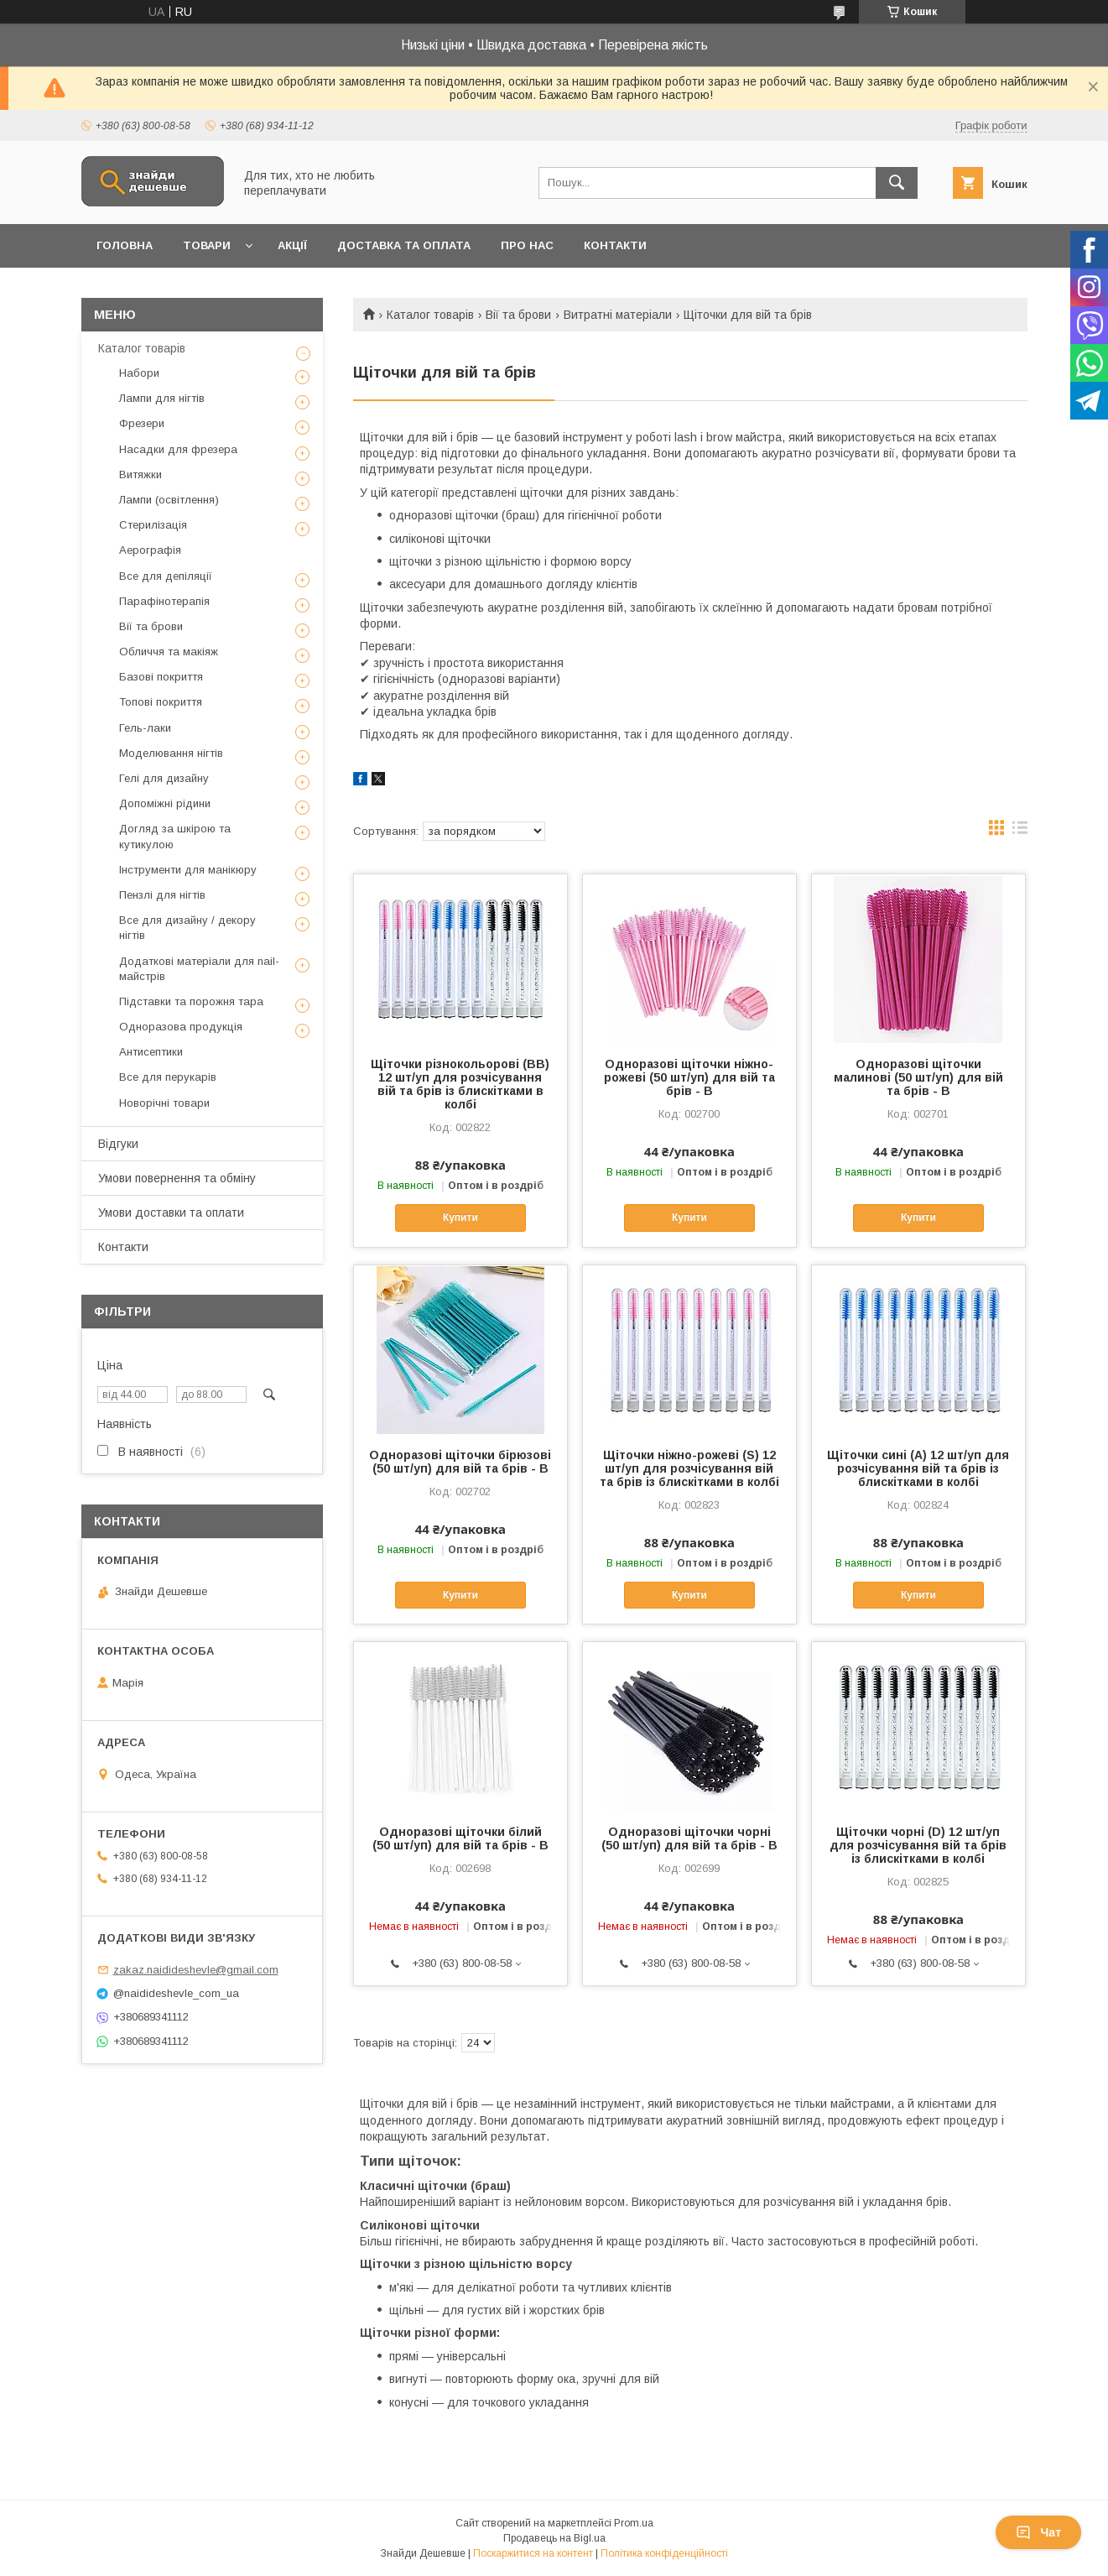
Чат (1038, 2532)
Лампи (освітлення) (169, 499)
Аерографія (150, 550)
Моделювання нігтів (171, 753)
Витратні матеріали (618, 314)
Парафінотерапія (164, 601)
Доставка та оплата (404, 245)
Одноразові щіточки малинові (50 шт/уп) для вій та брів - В (918, 1077)
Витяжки (140, 474)
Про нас (527, 245)
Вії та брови (518, 314)
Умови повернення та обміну (177, 1178)
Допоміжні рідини (165, 803)
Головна (124, 245)
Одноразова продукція (180, 1026)
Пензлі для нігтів (162, 895)
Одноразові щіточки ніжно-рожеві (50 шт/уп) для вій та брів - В (689, 1077)
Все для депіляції (165, 576)
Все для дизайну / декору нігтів (187, 927)
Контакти (615, 245)
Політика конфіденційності (664, 2553)
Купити (460, 1217)
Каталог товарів (430, 314)
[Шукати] (897, 183)
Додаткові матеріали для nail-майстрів (199, 969)
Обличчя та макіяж (168, 651)
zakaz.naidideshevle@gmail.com (195, 1969)
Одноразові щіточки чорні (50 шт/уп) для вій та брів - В (689, 1838)
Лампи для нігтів (162, 398)
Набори (139, 373)
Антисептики (151, 1052)
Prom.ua (633, 2523)
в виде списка (1019, 831)
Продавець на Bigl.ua (554, 2538)
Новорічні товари (164, 1103)
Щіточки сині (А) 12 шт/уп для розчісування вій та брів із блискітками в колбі (918, 1468)
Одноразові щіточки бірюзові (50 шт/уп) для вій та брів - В (460, 1461)
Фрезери (141, 423)
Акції (292, 245)
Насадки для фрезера (178, 449)
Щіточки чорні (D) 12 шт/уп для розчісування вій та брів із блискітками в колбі (918, 1845)
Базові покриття (161, 676)
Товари (207, 245)
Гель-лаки (145, 728)
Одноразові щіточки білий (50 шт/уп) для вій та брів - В (460, 1838)
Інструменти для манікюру (188, 869)
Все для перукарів (167, 1077)
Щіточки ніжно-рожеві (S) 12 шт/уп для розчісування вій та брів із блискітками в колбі (689, 1468)
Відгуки (118, 1143)
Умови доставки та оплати (171, 1212)
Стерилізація (153, 525)
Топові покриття (160, 702)
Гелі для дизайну (164, 778)
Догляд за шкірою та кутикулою (175, 836)
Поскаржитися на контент (533, 2553)
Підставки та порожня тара (191, 1001)
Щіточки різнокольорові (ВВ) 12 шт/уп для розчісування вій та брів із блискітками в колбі (460, 1084)
